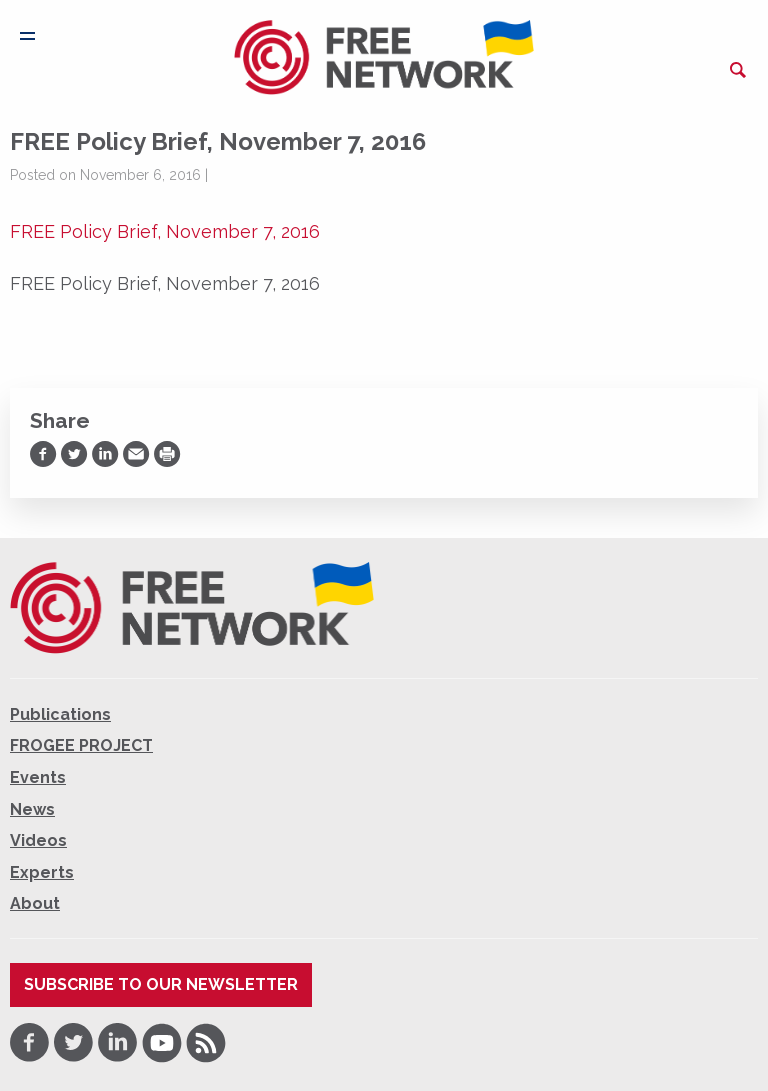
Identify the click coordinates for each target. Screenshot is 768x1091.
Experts (42, 872)
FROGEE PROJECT (81, 745)
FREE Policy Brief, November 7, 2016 (165, 231)
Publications (60, 714)
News (32, 809)
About (35, 903)
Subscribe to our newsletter (161, 984)
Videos (38, 840)
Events (38, 777)
